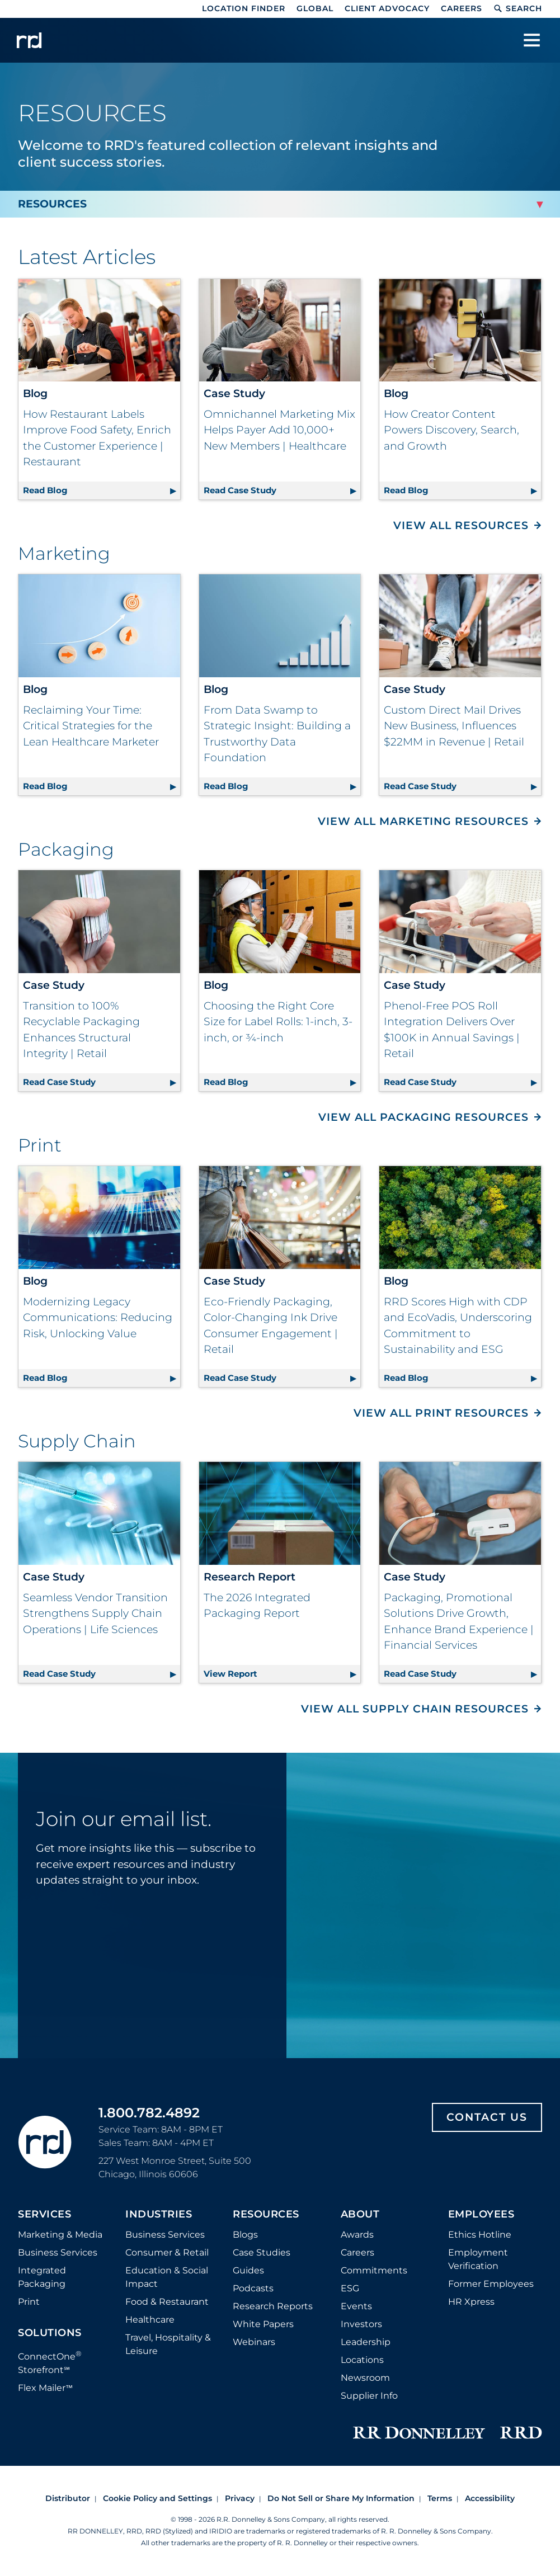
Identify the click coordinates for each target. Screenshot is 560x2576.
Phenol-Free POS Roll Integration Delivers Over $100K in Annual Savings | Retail (452, 1029)
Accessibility (490, 2498)
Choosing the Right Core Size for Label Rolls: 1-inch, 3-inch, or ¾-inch (278, 1021)
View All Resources (461, 525)
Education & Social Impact (166, 2277)
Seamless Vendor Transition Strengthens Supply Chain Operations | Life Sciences (95, 1613)
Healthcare (150, 2319)
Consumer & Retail (167, 2252)
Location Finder (243, 8)
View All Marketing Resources (423, 821)
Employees (481, 2214)
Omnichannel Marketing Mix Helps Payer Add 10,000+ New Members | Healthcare (279, 430)
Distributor (67, 2498)
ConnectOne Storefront (50, 2362)
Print (29, 2301)
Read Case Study (282, 489)
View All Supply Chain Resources (415, 1708)
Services (44, 2214)
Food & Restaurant (167, 2301)
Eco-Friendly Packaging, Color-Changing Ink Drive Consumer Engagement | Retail (271, 1325)
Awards (357, 2234)
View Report (282, 1672)
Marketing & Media (60, 2234)
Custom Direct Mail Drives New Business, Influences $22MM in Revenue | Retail (454, 726)
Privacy (240, 2498)
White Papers (263, 2324)
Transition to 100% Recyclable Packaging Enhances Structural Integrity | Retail (81, 1029)
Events (356, 2306)
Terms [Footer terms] (439, 2498)
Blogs (245, 2234)
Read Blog (101, 489)
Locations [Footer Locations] (362, 2360)
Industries (158, 2214)
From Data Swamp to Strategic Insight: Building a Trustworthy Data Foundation (277, 734)
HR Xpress (471, 2301)
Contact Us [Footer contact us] (487, 2117)
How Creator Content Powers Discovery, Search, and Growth (451, 430)
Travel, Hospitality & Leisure (168, 2344)
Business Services (57, 2252)
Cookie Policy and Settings (157, 2498)
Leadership (365, 2342)
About (360, 2214)
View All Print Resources (441, 1413)
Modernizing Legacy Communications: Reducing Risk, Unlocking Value (97, 1317)
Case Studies (261, 2252)
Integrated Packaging (42, 2277)
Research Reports (273, 2306)
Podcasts (253, 2288)
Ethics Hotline (479, 2234)
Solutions (50, 2333)
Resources (266, 2214)
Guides (248, 2270)
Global (315, 8)
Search (517, 8)
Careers (461, 8)
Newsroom (365, 2377)
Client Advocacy (387, 8)
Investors (361, 2324)
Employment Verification (478, 2259)
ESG (350, 2288)
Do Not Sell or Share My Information (341, 2498)
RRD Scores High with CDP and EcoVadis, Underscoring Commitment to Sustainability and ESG (458, 1325)
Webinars (254, 2342)
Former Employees (491, 2283)
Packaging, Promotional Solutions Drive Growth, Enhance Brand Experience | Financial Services (459, 1621)
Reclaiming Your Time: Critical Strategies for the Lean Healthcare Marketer (91, 726)
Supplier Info (369, 2395)
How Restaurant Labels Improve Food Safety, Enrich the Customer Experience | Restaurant (97, 438)
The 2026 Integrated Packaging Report (257, 1605)
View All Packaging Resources (423, 1117)
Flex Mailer (45, 2387)
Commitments (374, 2270)
